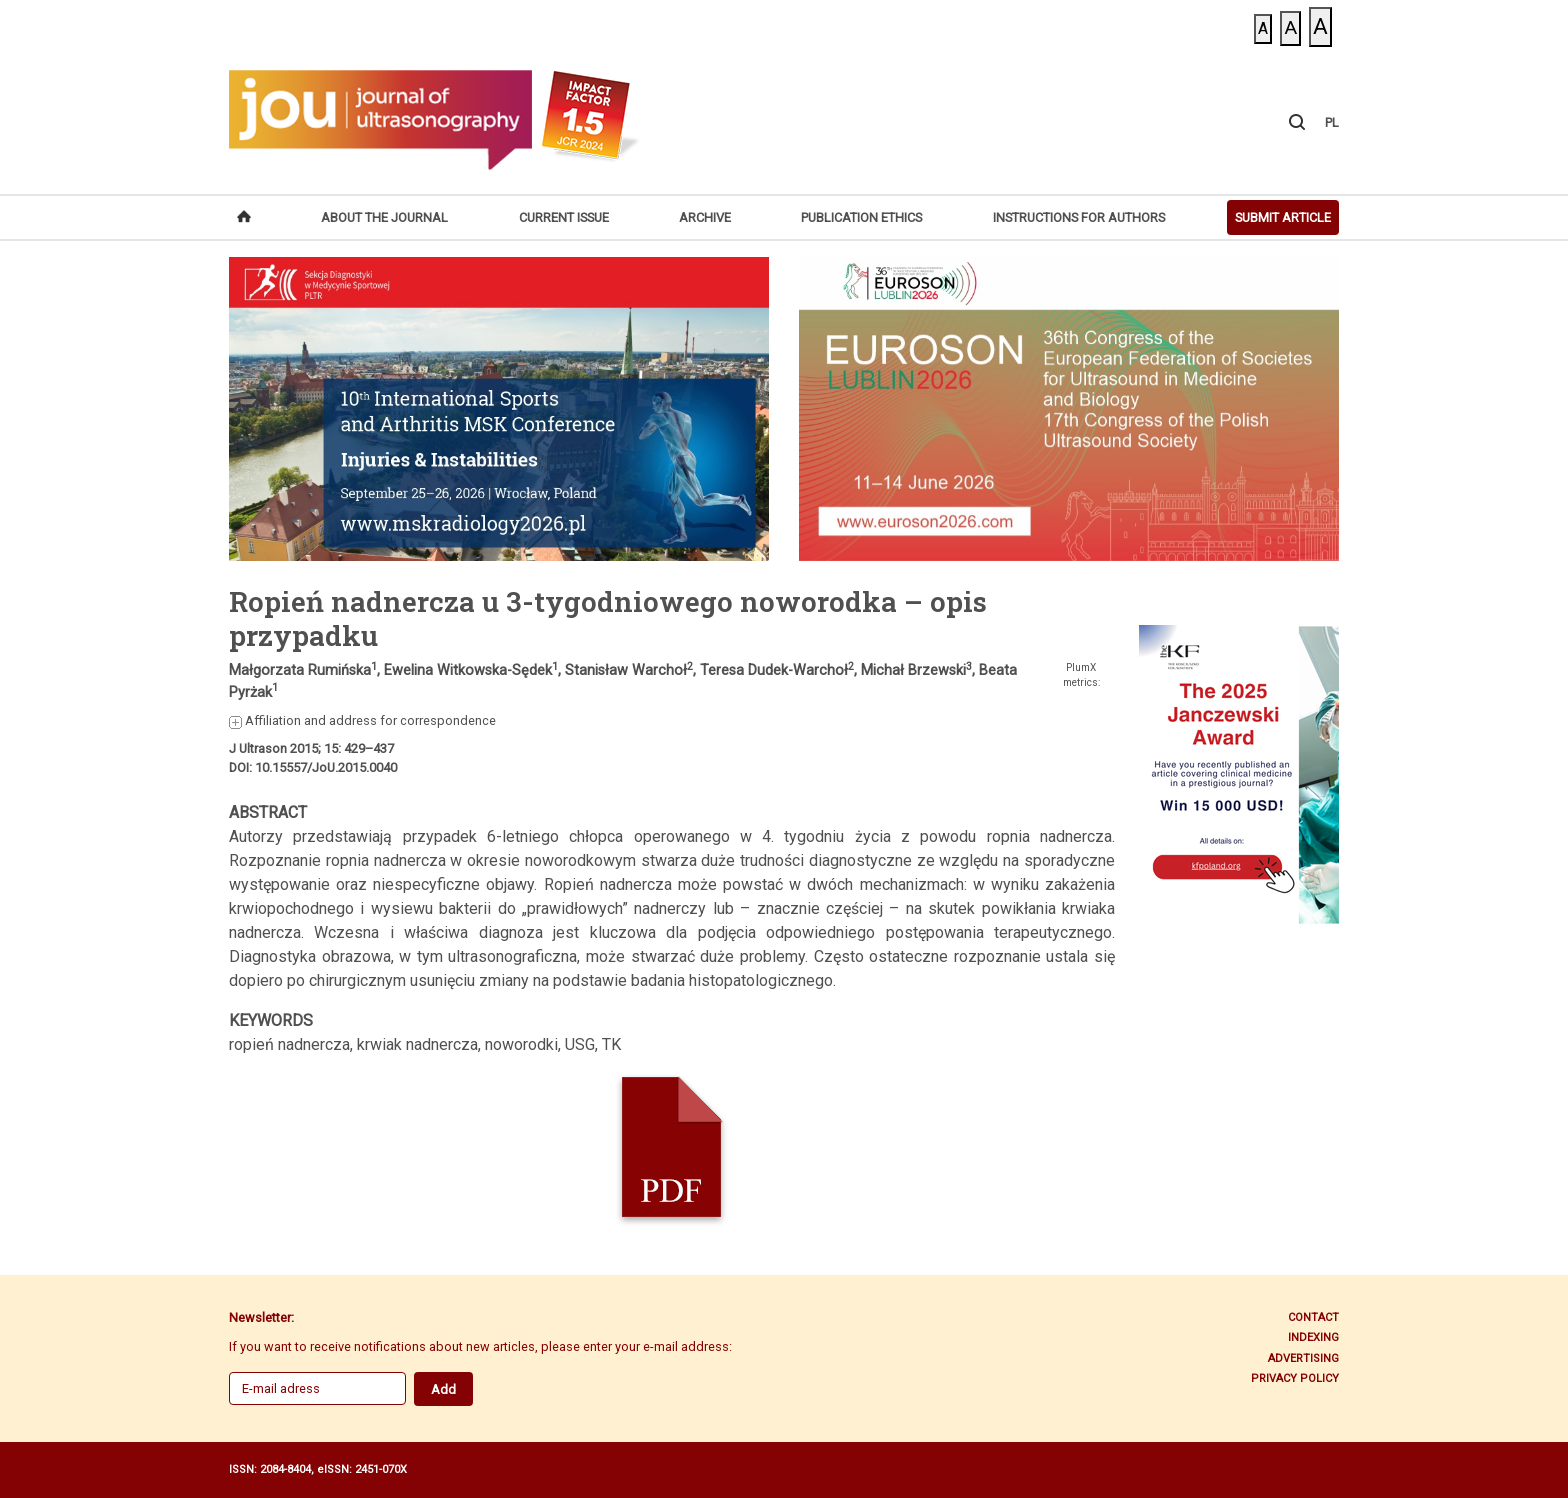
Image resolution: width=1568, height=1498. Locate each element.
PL (1332, 122)
